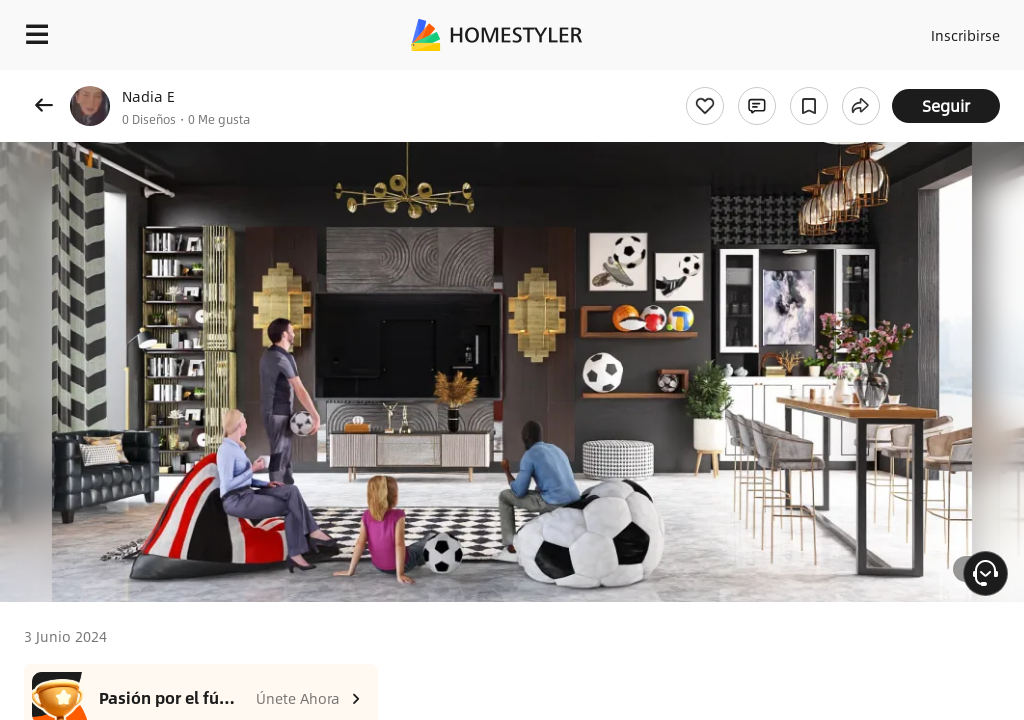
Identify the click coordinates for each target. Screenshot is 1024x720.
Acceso (884, 30)
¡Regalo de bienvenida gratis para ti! (806, 84)
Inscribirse (962, 30)
